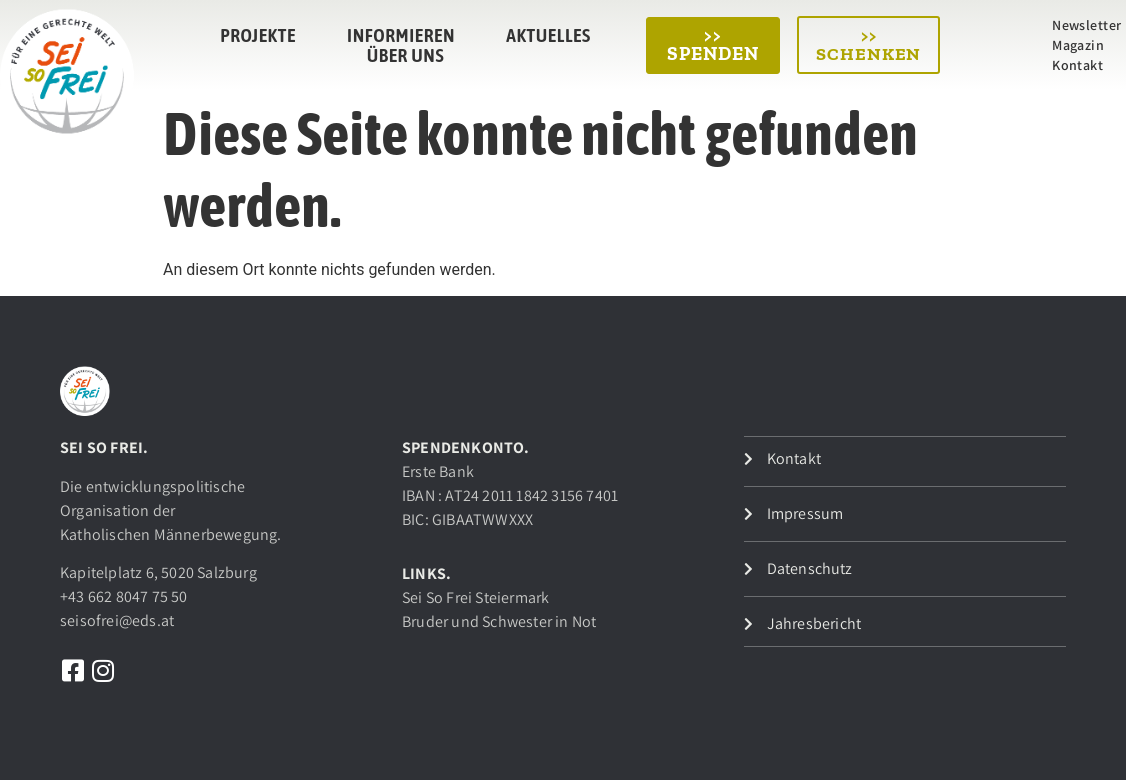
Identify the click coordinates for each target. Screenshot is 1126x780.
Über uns (405, 55)
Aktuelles (548, 35)
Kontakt (1077, 65)
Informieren (401, 35)
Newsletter (1087, 25)
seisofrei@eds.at (117, 620)
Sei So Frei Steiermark (475, 597)
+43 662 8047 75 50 (124, 596)
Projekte (258, 35)
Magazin (1078, 45)
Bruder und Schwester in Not (499, 621)
